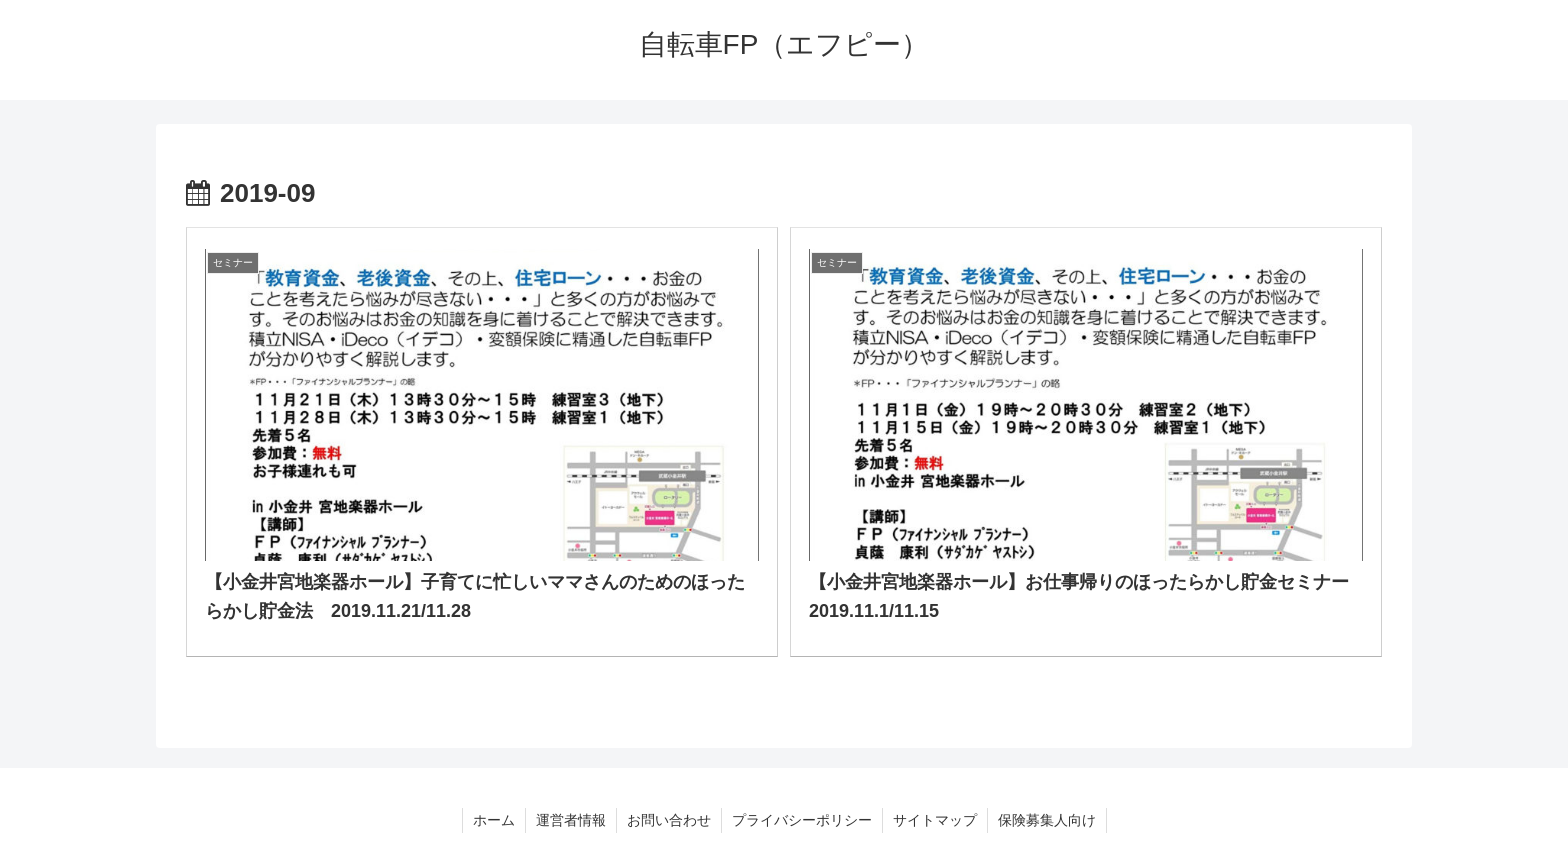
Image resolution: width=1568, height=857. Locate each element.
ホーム (494, 820)
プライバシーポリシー (802, 820)
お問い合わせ (669, 820)
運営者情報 (571, 820)
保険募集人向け (1047, 820)
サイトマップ (935, 820)
